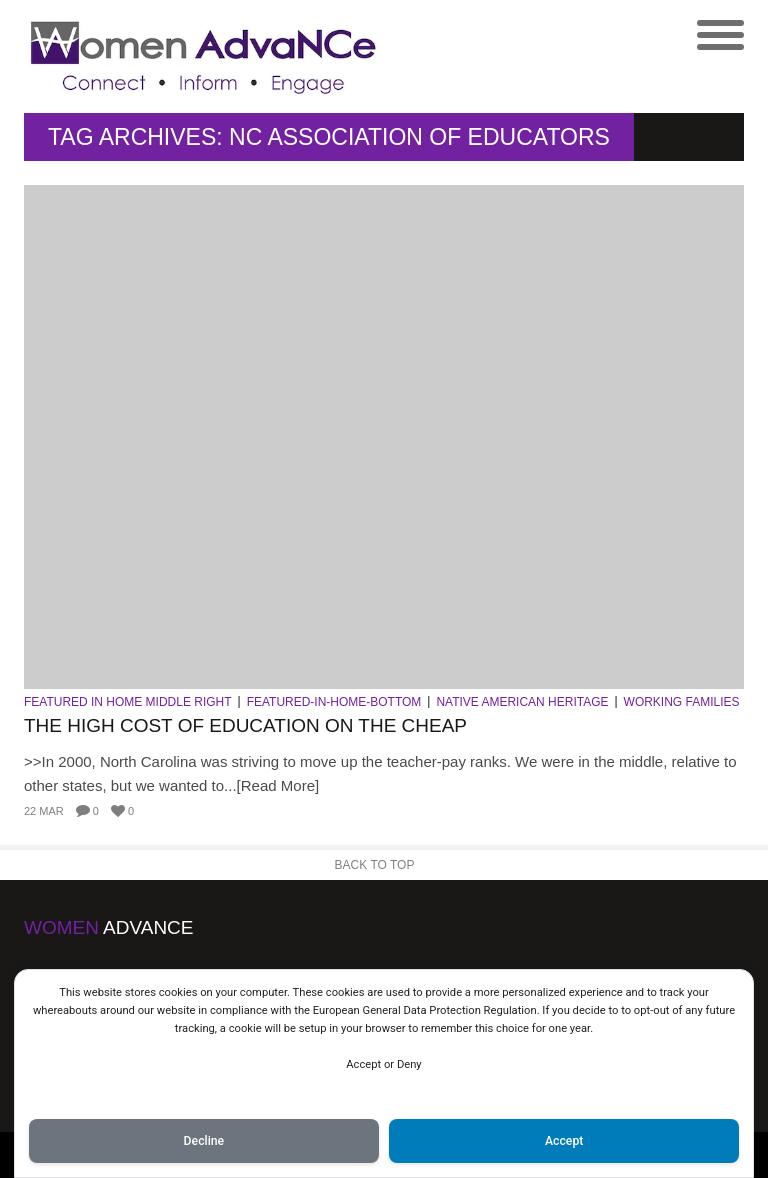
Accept (564, 1141)
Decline (204, 1141)
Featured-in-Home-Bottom (334, 702)
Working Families (682, 702)
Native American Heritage (522, 702)
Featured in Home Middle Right (128, 702)
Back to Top (375, 865)
